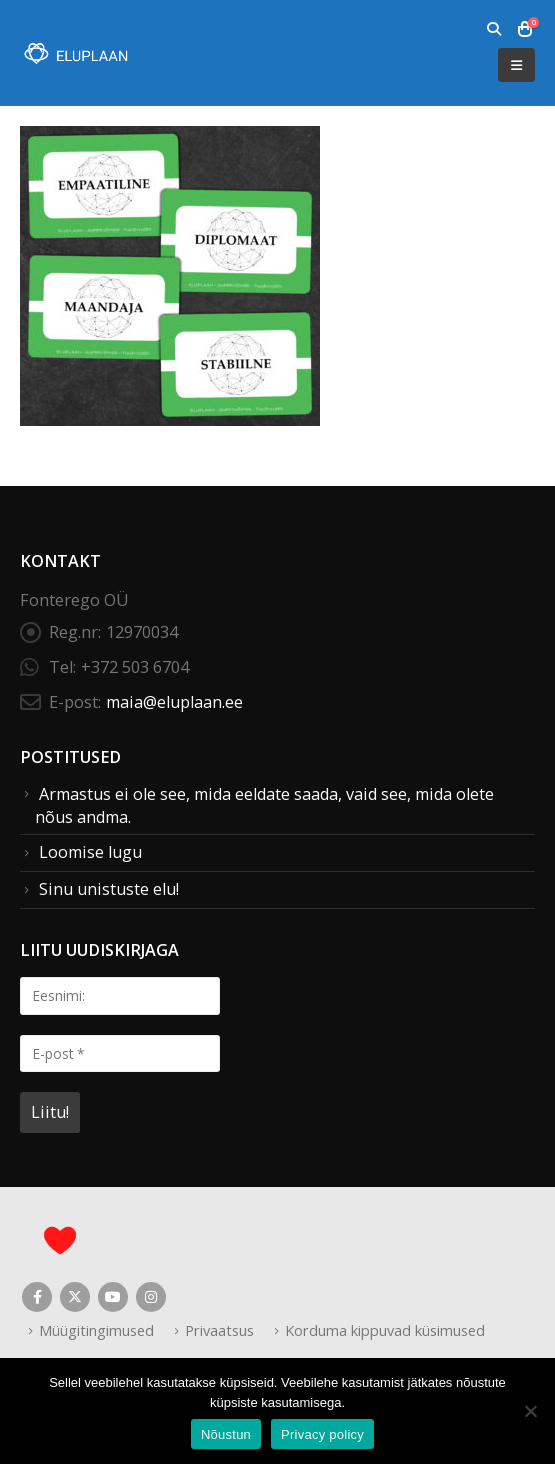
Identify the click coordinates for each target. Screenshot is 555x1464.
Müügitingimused (96, 1330)
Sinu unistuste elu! (109, 889)
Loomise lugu (90, 852)
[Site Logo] (75, 53)
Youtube (113, 1297)
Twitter (75, 1297)
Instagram (151, 1297)
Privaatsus (219, 1330)
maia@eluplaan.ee (174, 702)
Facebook (37, 1297)
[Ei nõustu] (530, 1411)
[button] (493, 29)
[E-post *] (120, 1053)
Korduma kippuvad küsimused (385, 1330)
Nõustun (226, 1434)
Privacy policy (322, 1434)
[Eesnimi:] (120, 995)
